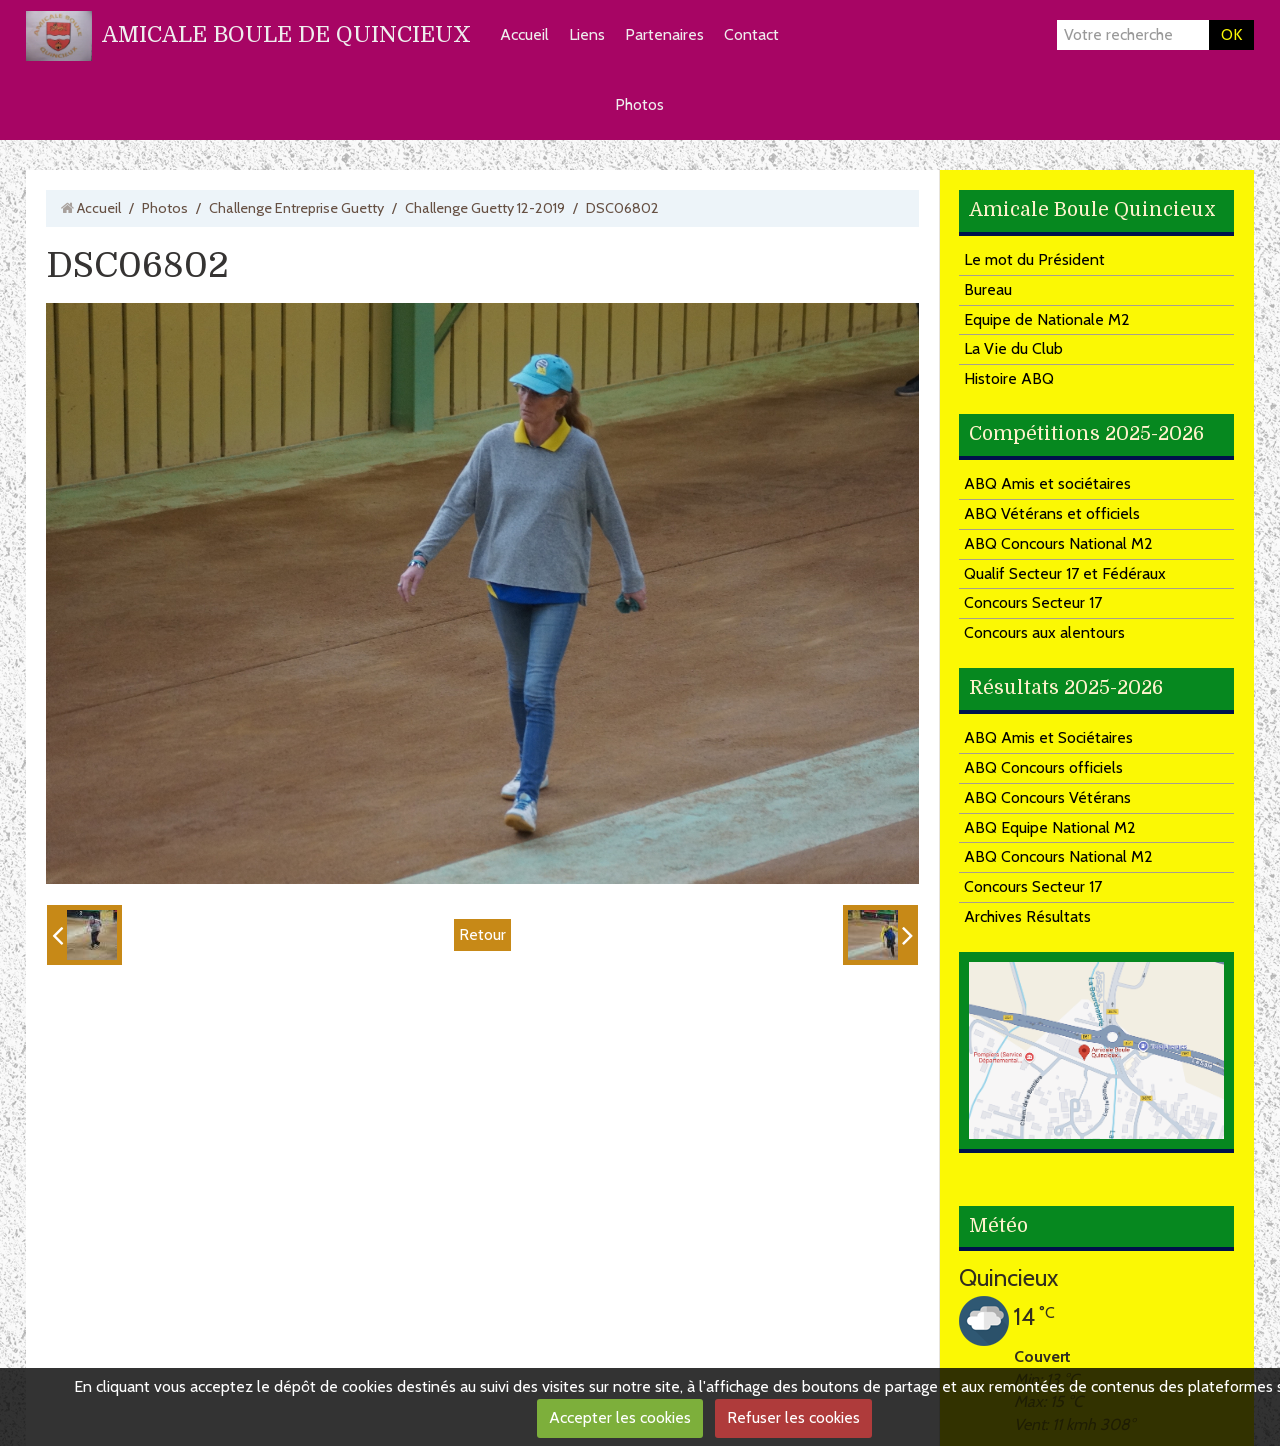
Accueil (524, 34)
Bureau (988, 289)
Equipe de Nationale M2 (1047, 319)
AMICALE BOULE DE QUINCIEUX (286, 34)
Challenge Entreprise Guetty (296, 208)
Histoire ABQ (1009, 378)
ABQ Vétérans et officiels (1052, 513)
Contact (751, 34)
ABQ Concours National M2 (1058, 543)
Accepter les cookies (620, 1417)
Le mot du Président (1034, 259)
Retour (482, 934)
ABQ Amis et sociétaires (1047, 483)
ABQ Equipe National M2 (1050, 827)
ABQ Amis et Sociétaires (1048, 737)
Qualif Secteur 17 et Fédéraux (1065, 573)
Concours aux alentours (1044, 632)
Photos (639, 104)
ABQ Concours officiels (1043, 767)
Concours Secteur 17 (1033, 602)
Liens (587, 34)
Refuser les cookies (793, 1417)
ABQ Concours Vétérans (1047, 797)
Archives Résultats (1027, 916)
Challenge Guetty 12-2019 (485, 208)
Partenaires (664, 34)
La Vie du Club (1013, 348)
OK (1231, 34)
